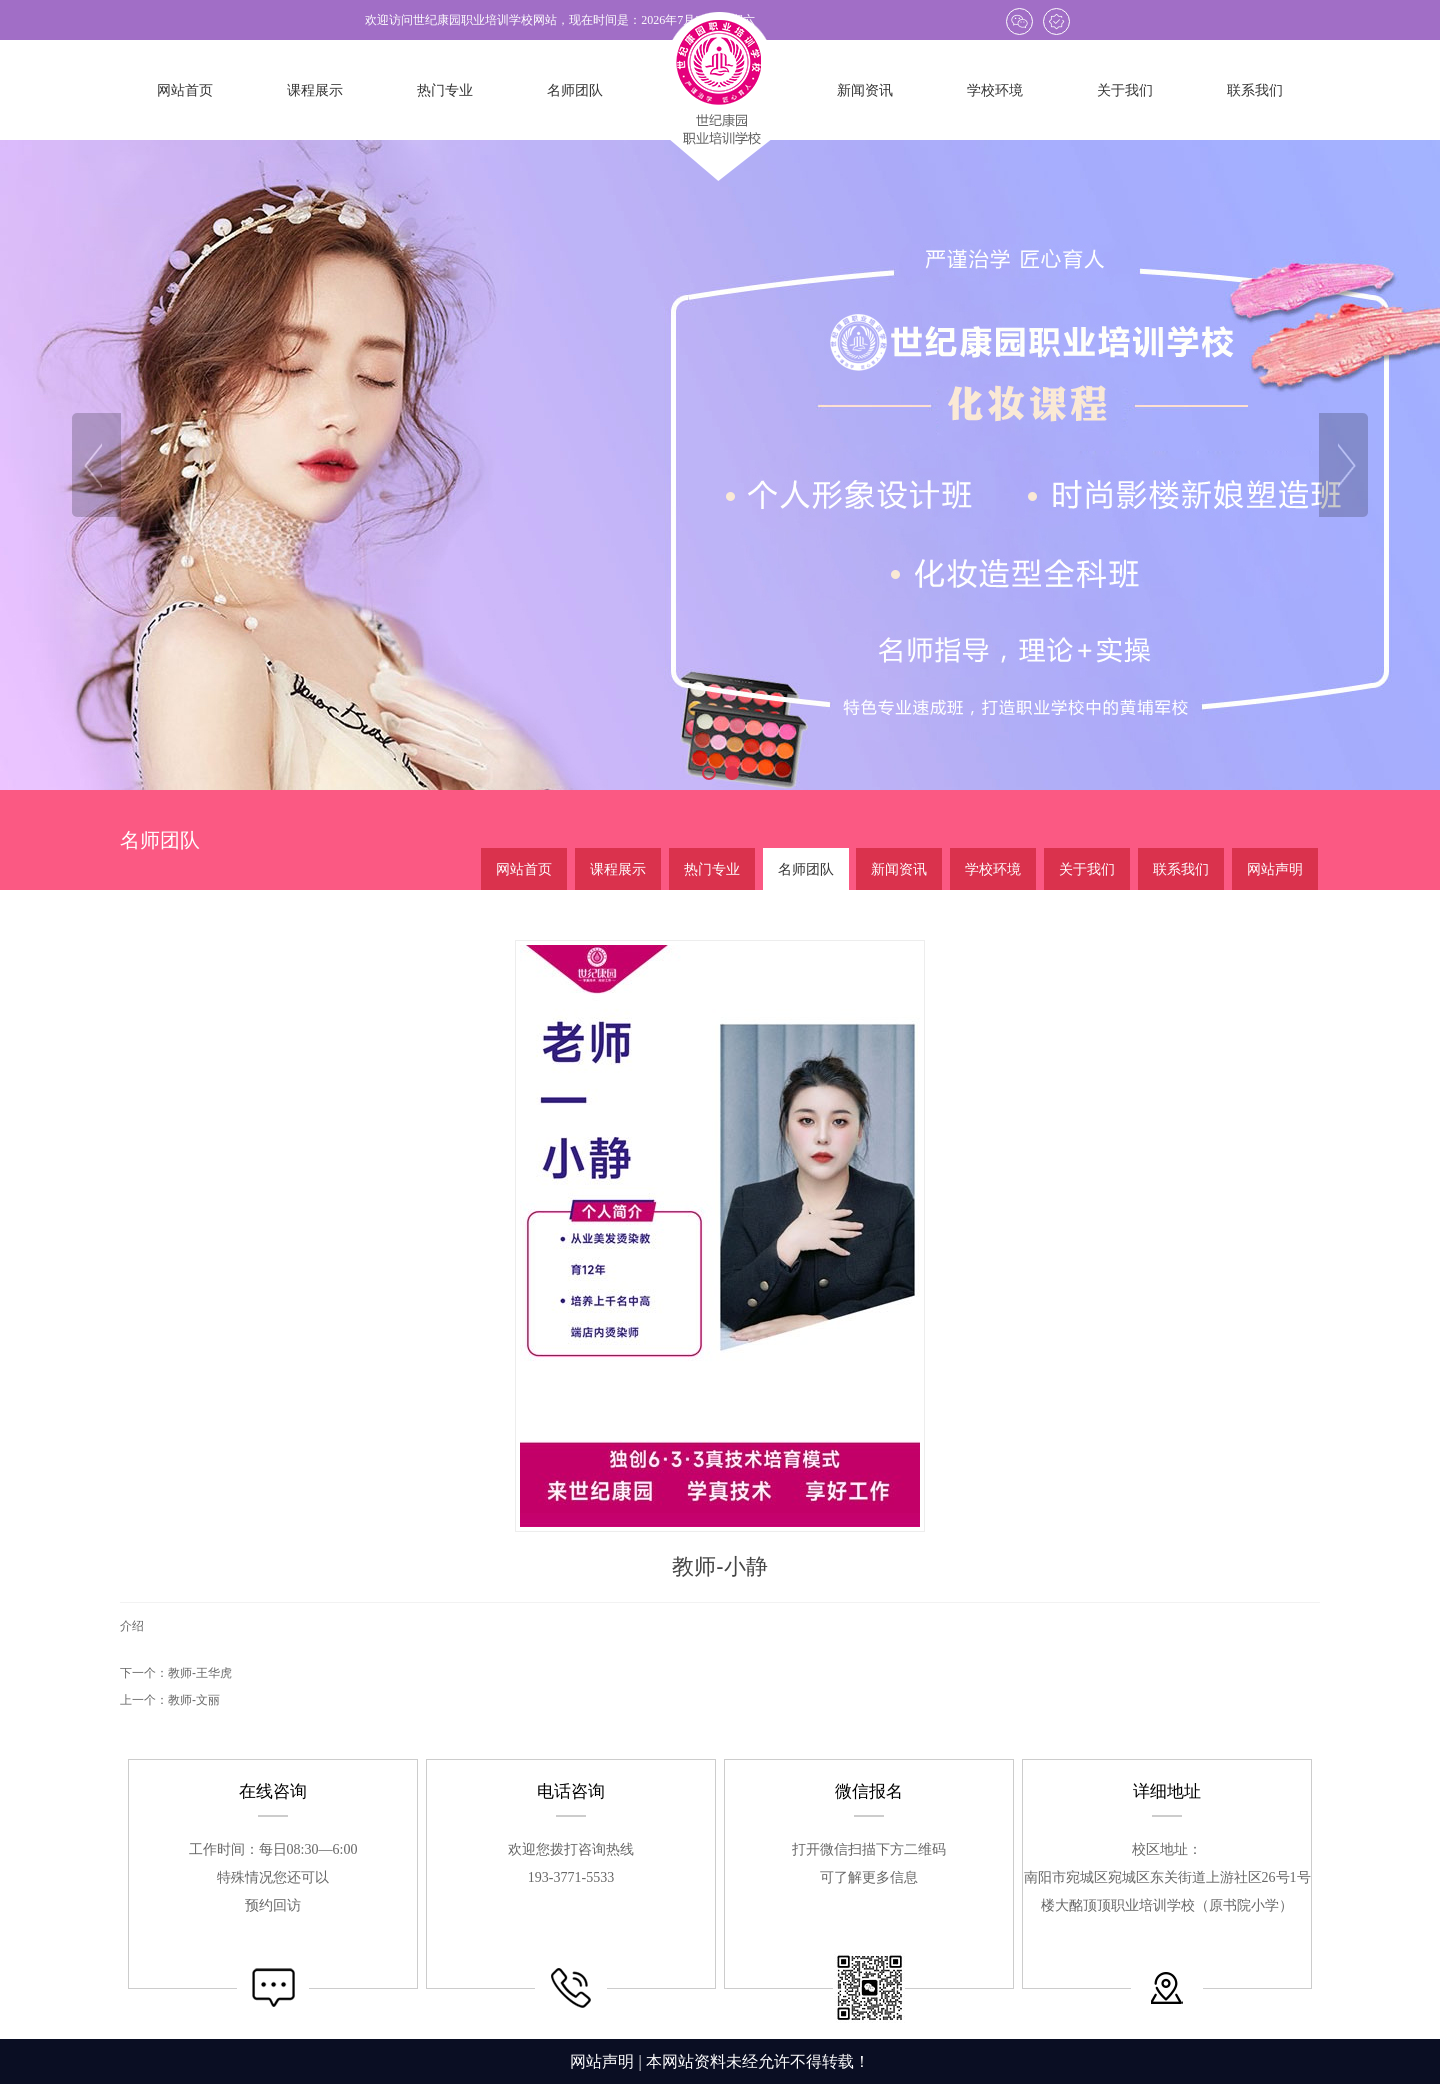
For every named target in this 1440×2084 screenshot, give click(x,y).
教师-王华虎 (200, 1673)
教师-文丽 (194, 1700)
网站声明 (602, 2061)
